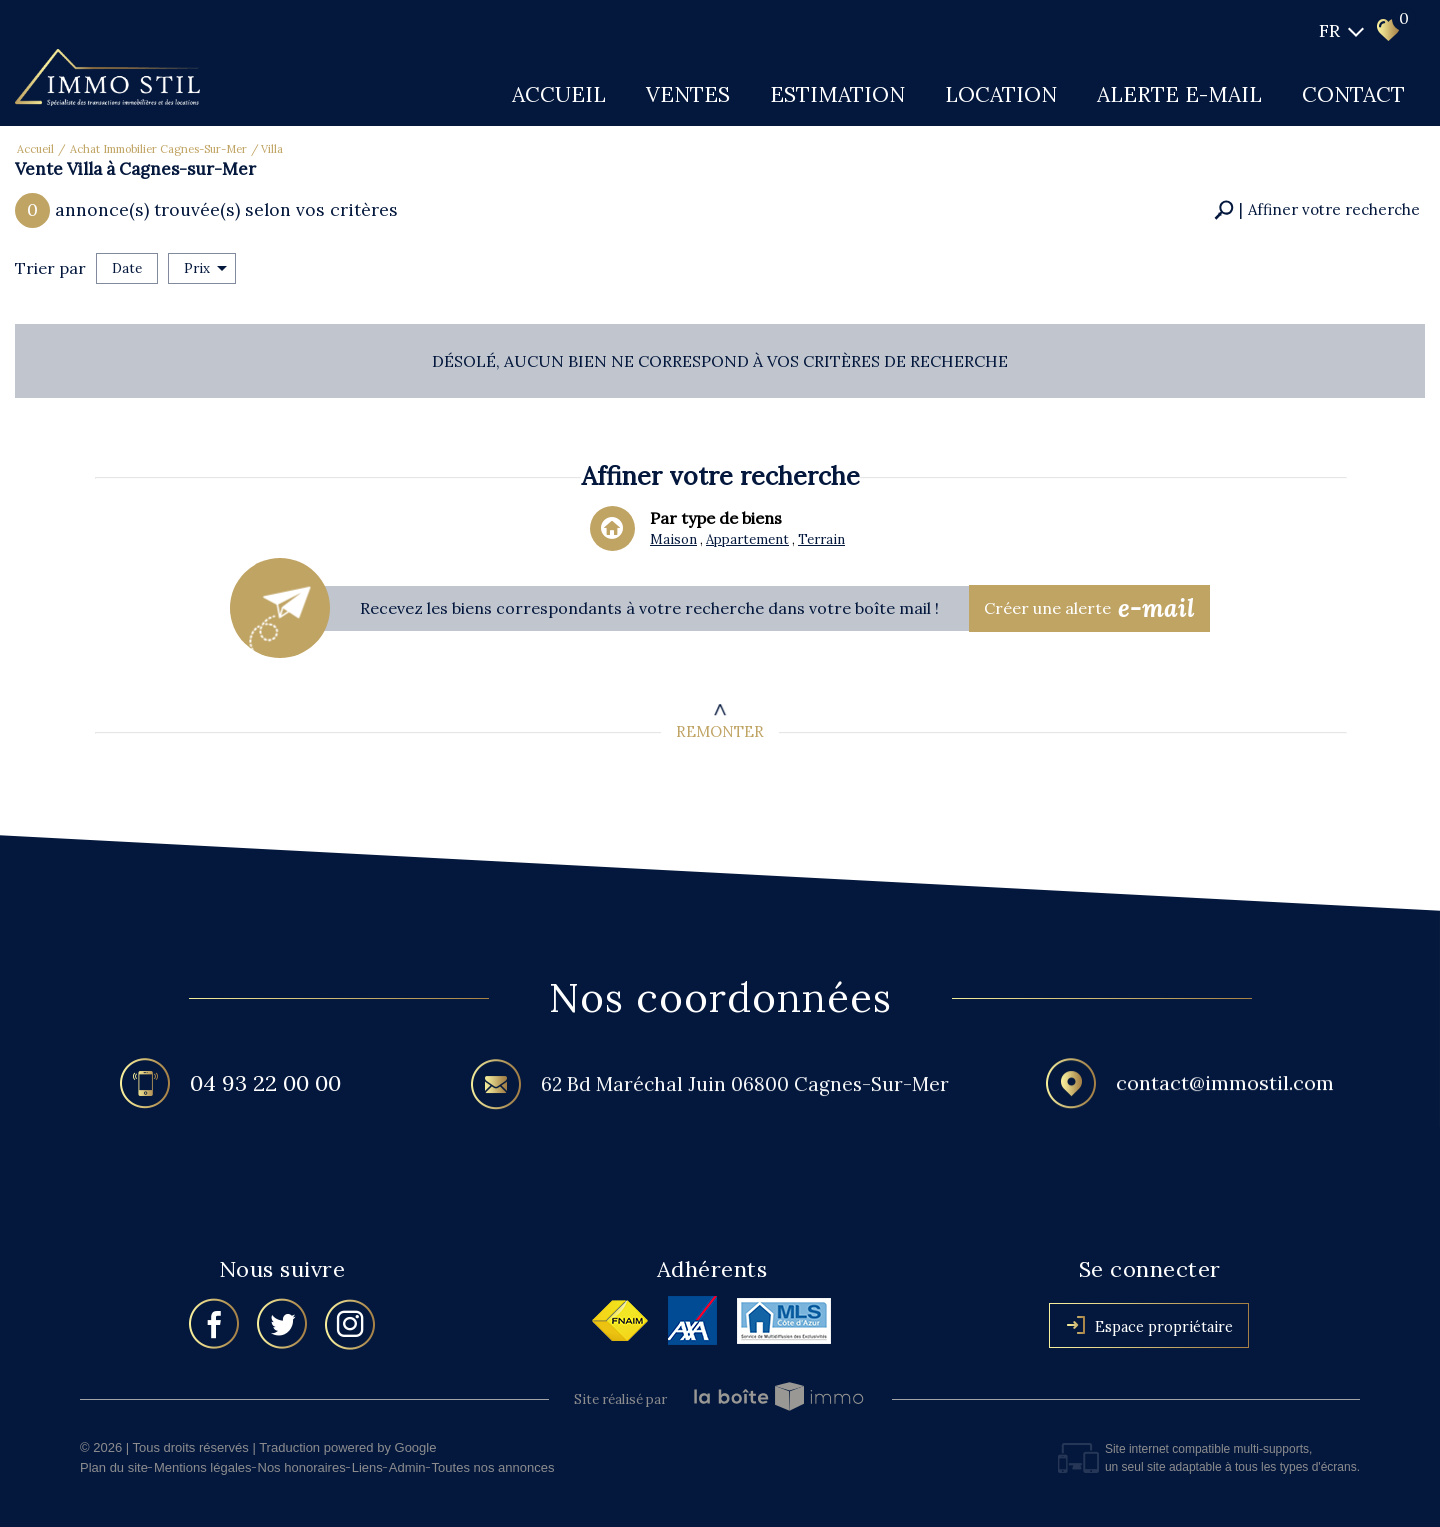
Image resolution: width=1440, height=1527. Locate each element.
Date (127, 268)
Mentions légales (203, 1467)
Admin (407, 1467)
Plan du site (114, 1467)
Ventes (688, 94)
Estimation (837, 94)
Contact (1353, 94)
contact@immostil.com (1225, 1088)
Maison (673, 541)
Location (1001, 94)
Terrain (819, 541)
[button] (1317, 210)
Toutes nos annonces (493, 1467)
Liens (367, 1467)
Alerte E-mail (1179, 94)
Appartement (747, 541)
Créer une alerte (1090, 609)
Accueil (559, 94)
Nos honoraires (302, 1467)
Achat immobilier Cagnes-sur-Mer (158, 149)
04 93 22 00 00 (265, 1086)
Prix (205, 268)
